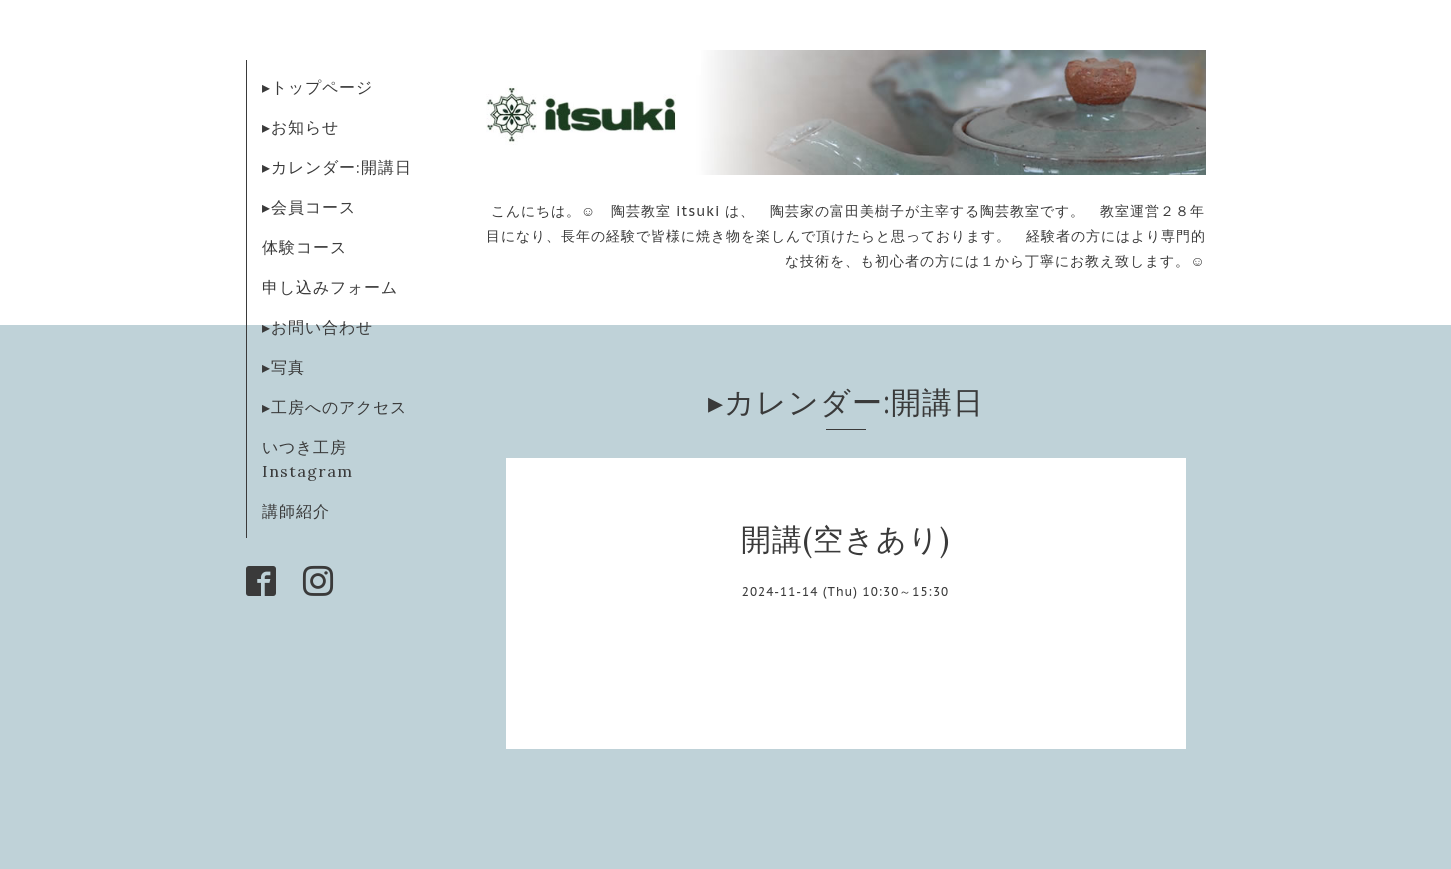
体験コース (304, 247)
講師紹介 (296, 511)
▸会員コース (309, 207)
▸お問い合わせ (317, 327)
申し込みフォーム (330, 287)
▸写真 (283, 367)
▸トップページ (317, 87)
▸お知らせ (300, 127)
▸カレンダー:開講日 (337, 167)
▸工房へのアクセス (334, 407)
